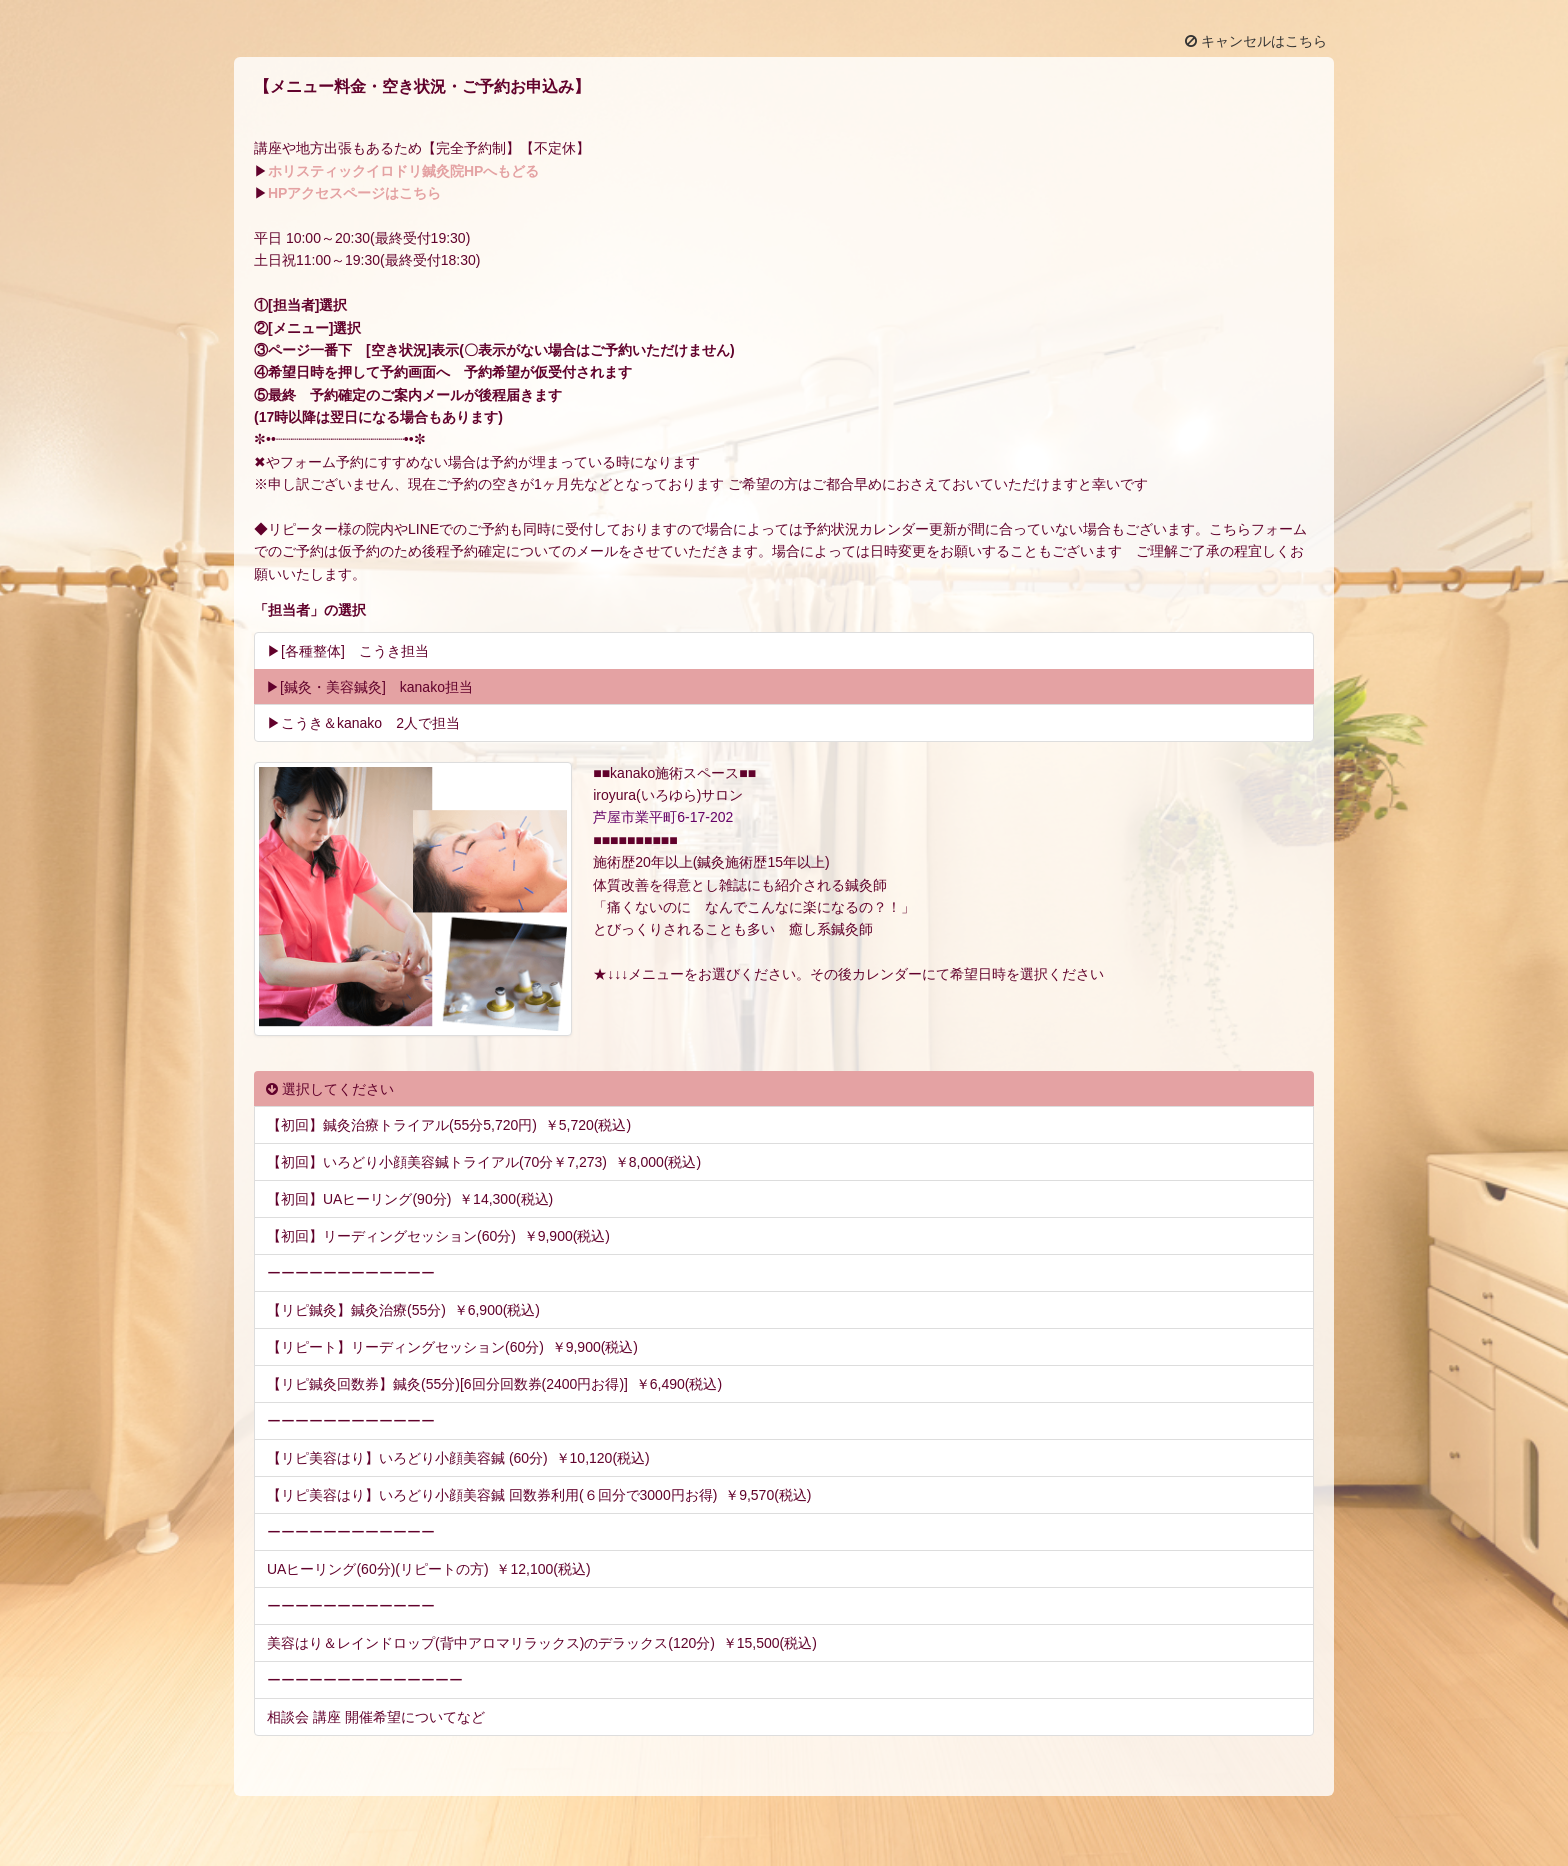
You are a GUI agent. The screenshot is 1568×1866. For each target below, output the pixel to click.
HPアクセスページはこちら (354, 193)
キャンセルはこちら (1256, 41)
